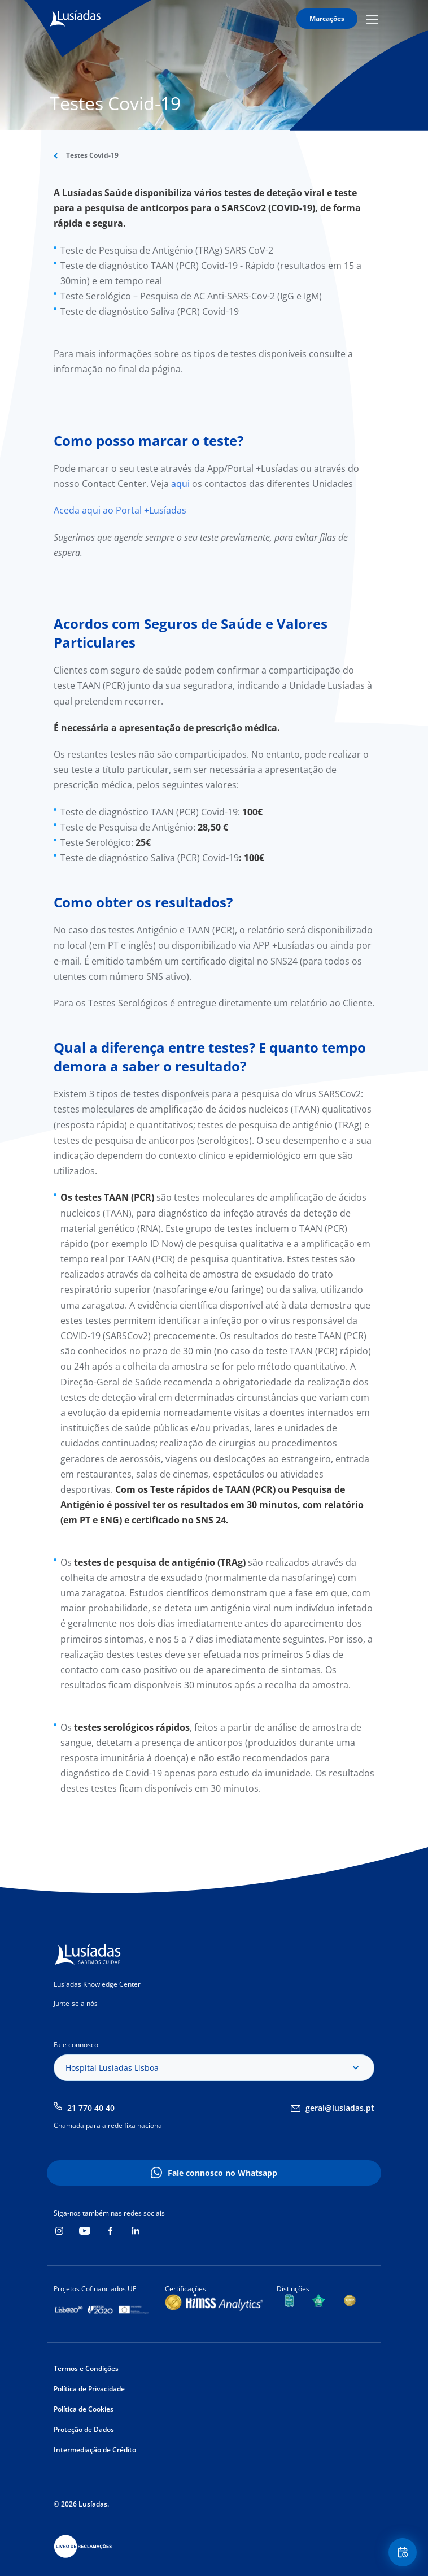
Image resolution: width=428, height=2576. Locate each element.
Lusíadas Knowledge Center (97, 1984)
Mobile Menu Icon (372, 19)
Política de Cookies (83, 2409)
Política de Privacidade (89, 2388)
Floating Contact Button (404, 2552)
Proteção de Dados (84, 2429)
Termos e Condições (86, 2368)
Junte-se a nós (76, 2003)
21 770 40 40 (91, 2107)
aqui (181, 483)
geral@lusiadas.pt (339, 2107)
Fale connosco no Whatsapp (222, 2172)
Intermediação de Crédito (95, 2450)
